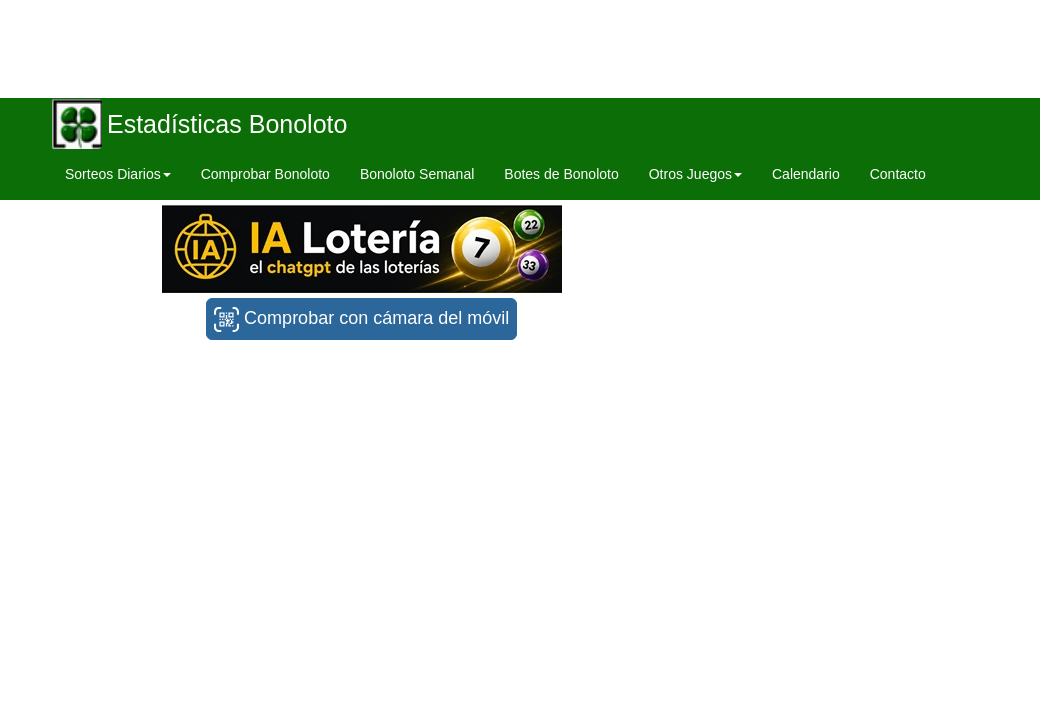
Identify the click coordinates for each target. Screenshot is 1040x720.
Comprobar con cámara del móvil (361, 319)
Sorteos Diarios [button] (118, 174)
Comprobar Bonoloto (265, 174)
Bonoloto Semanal (417, 174)
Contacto (898, 174)
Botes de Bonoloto (561, 174)
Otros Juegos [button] (695, 174)
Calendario (806, 174)
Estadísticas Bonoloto (227, 124)
